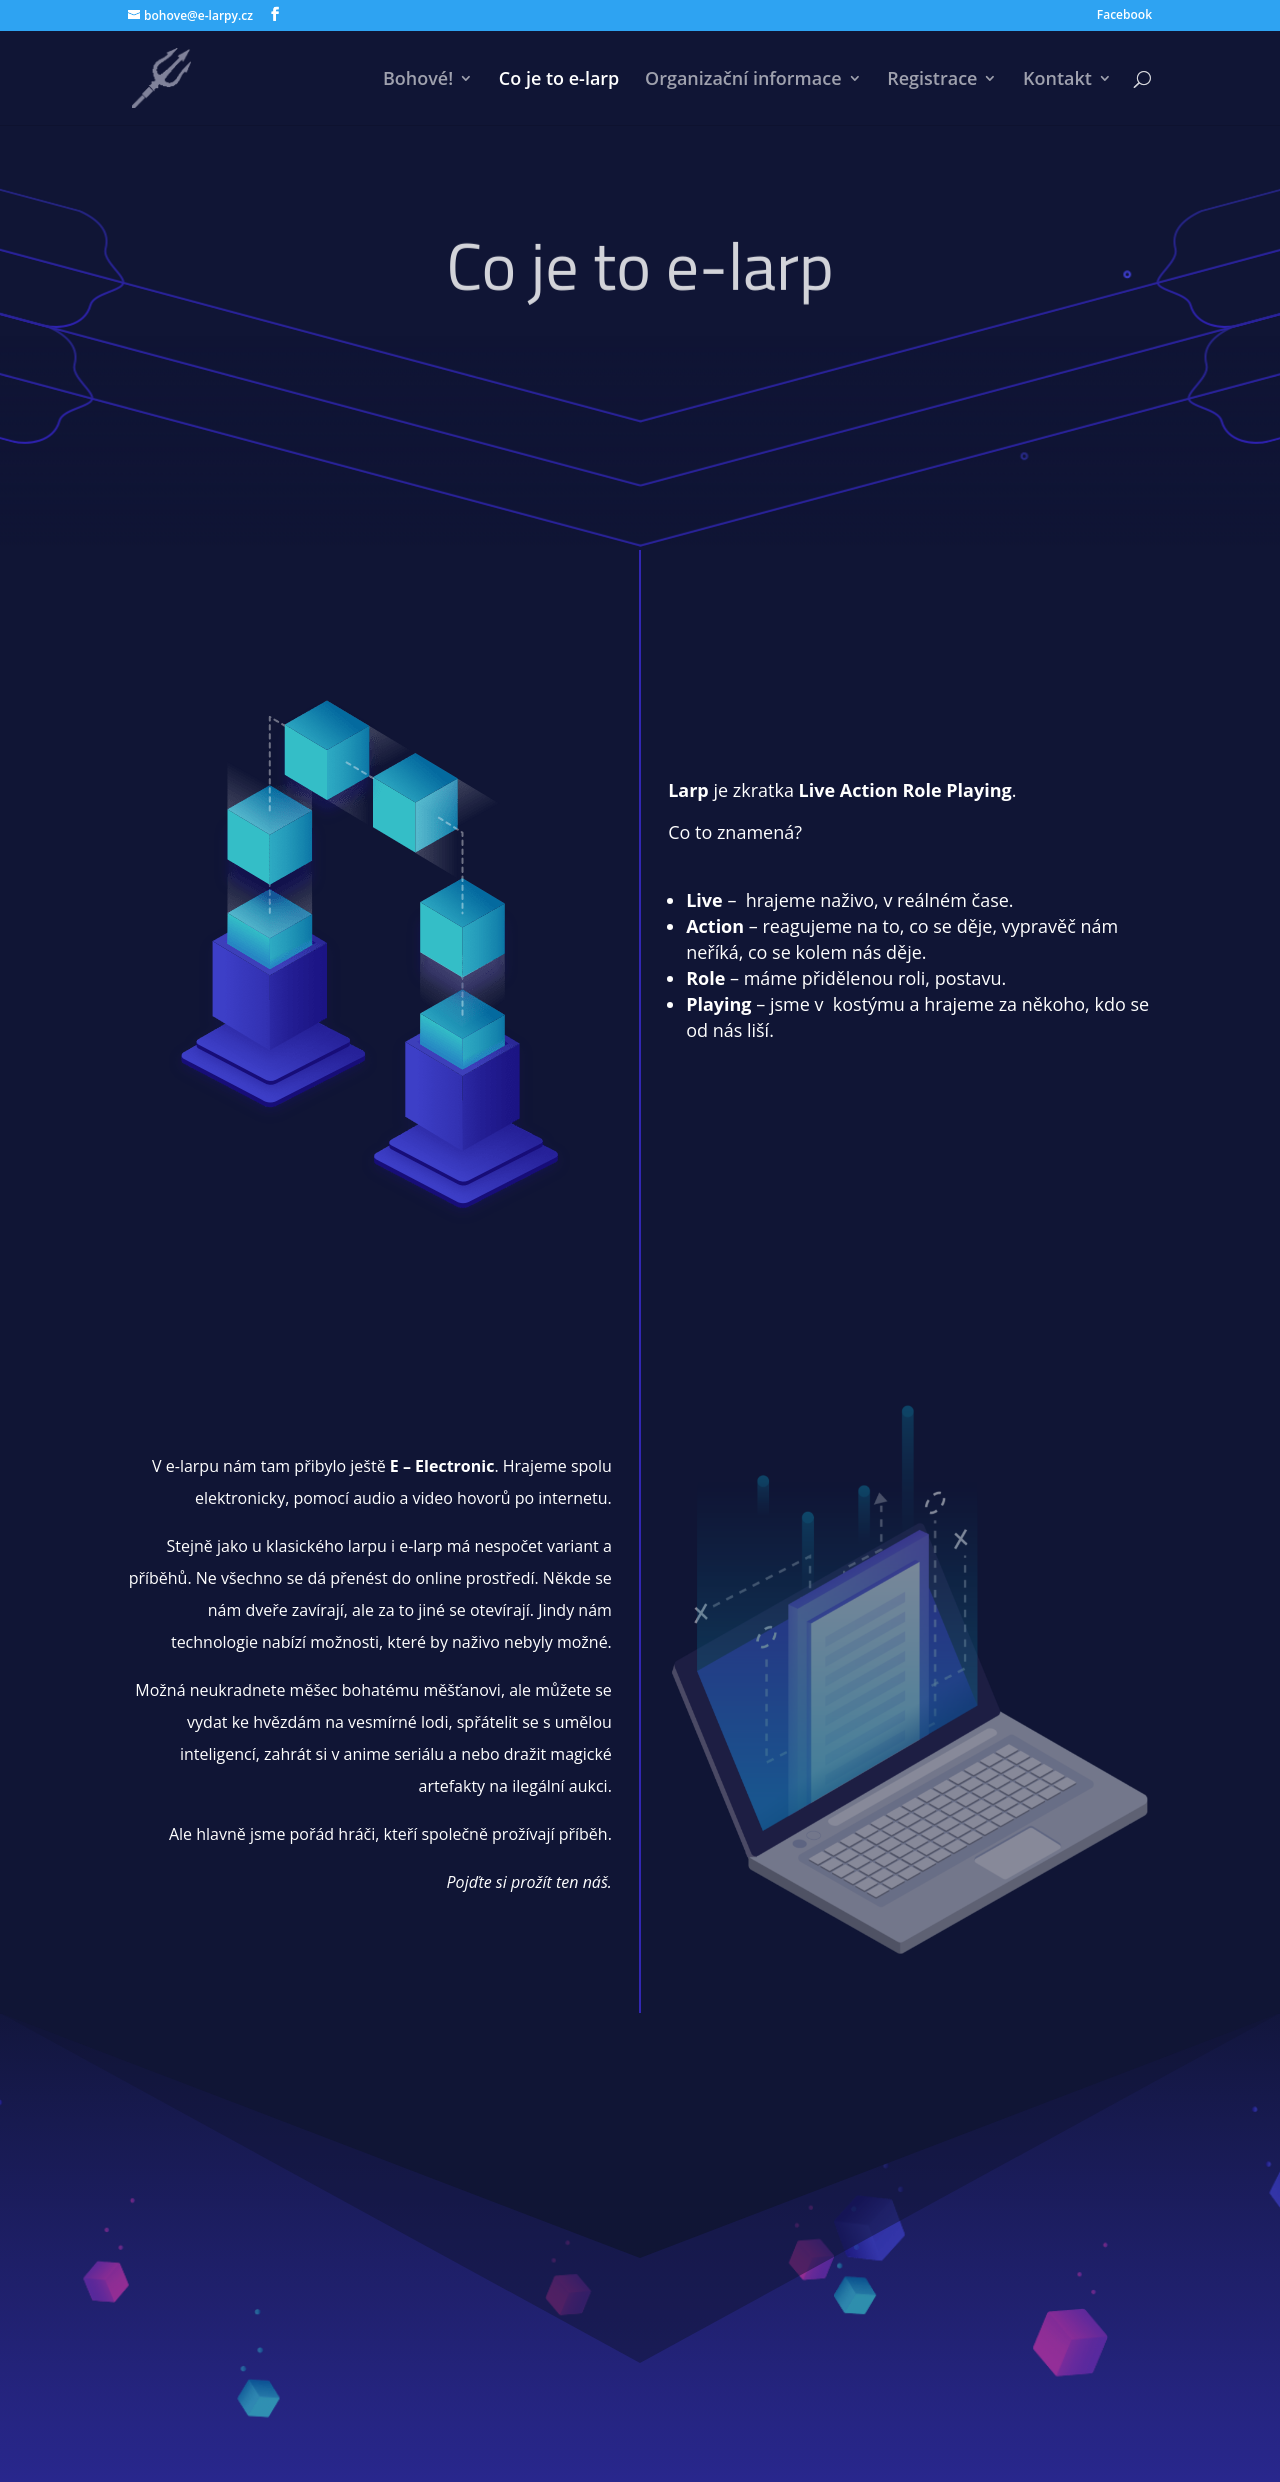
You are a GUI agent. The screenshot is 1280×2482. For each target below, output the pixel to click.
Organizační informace (743, 80)
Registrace (932, 80)
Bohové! (418, 80)
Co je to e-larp (559, 80)
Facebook (1124, 16)
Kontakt (1057, 80)
